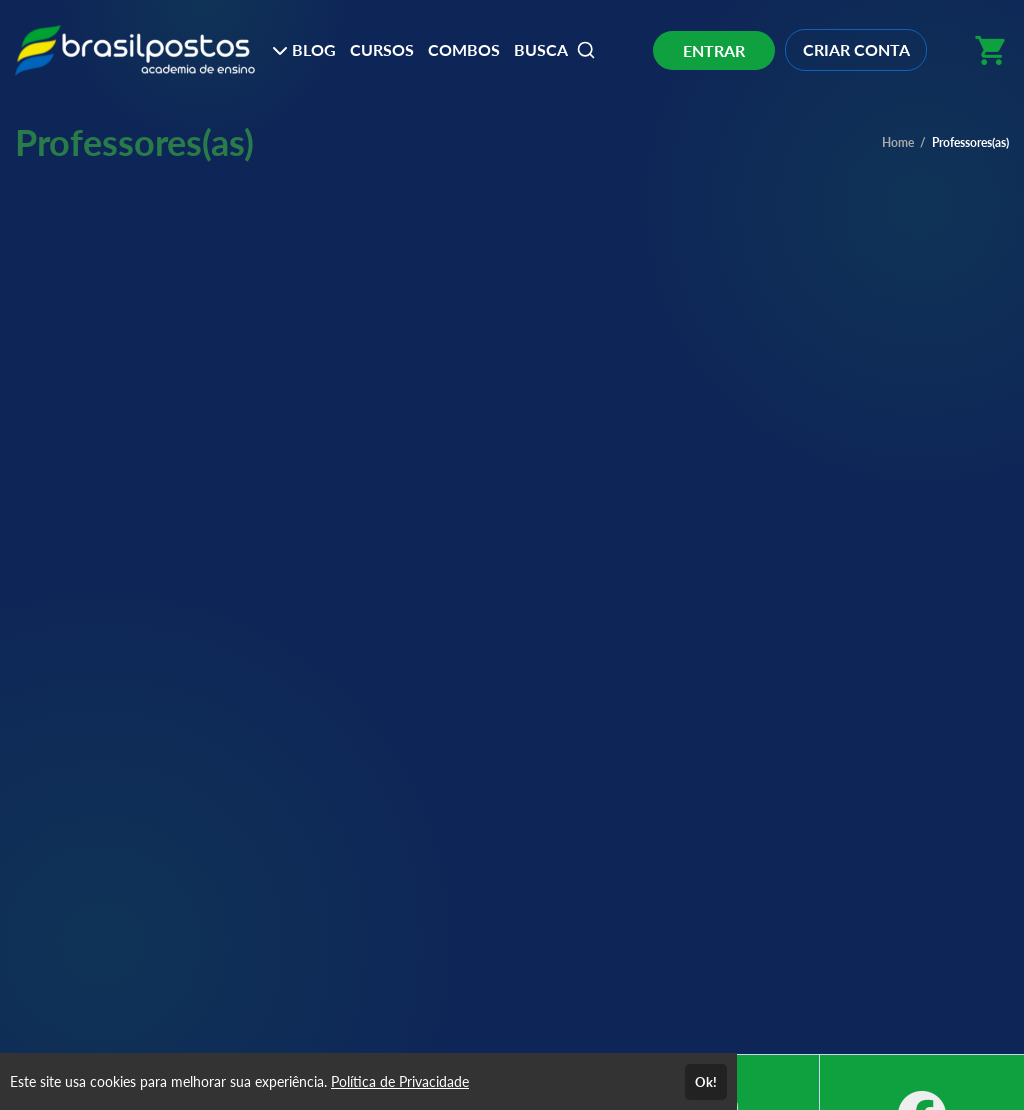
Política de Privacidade (400, 1081)
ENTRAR (714, 50)
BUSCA (555, 50)
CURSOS (382, 49)
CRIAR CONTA (856, 49)
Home (898, 142)
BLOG (304, 49)
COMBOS (464, 49)
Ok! (706, 1082)
